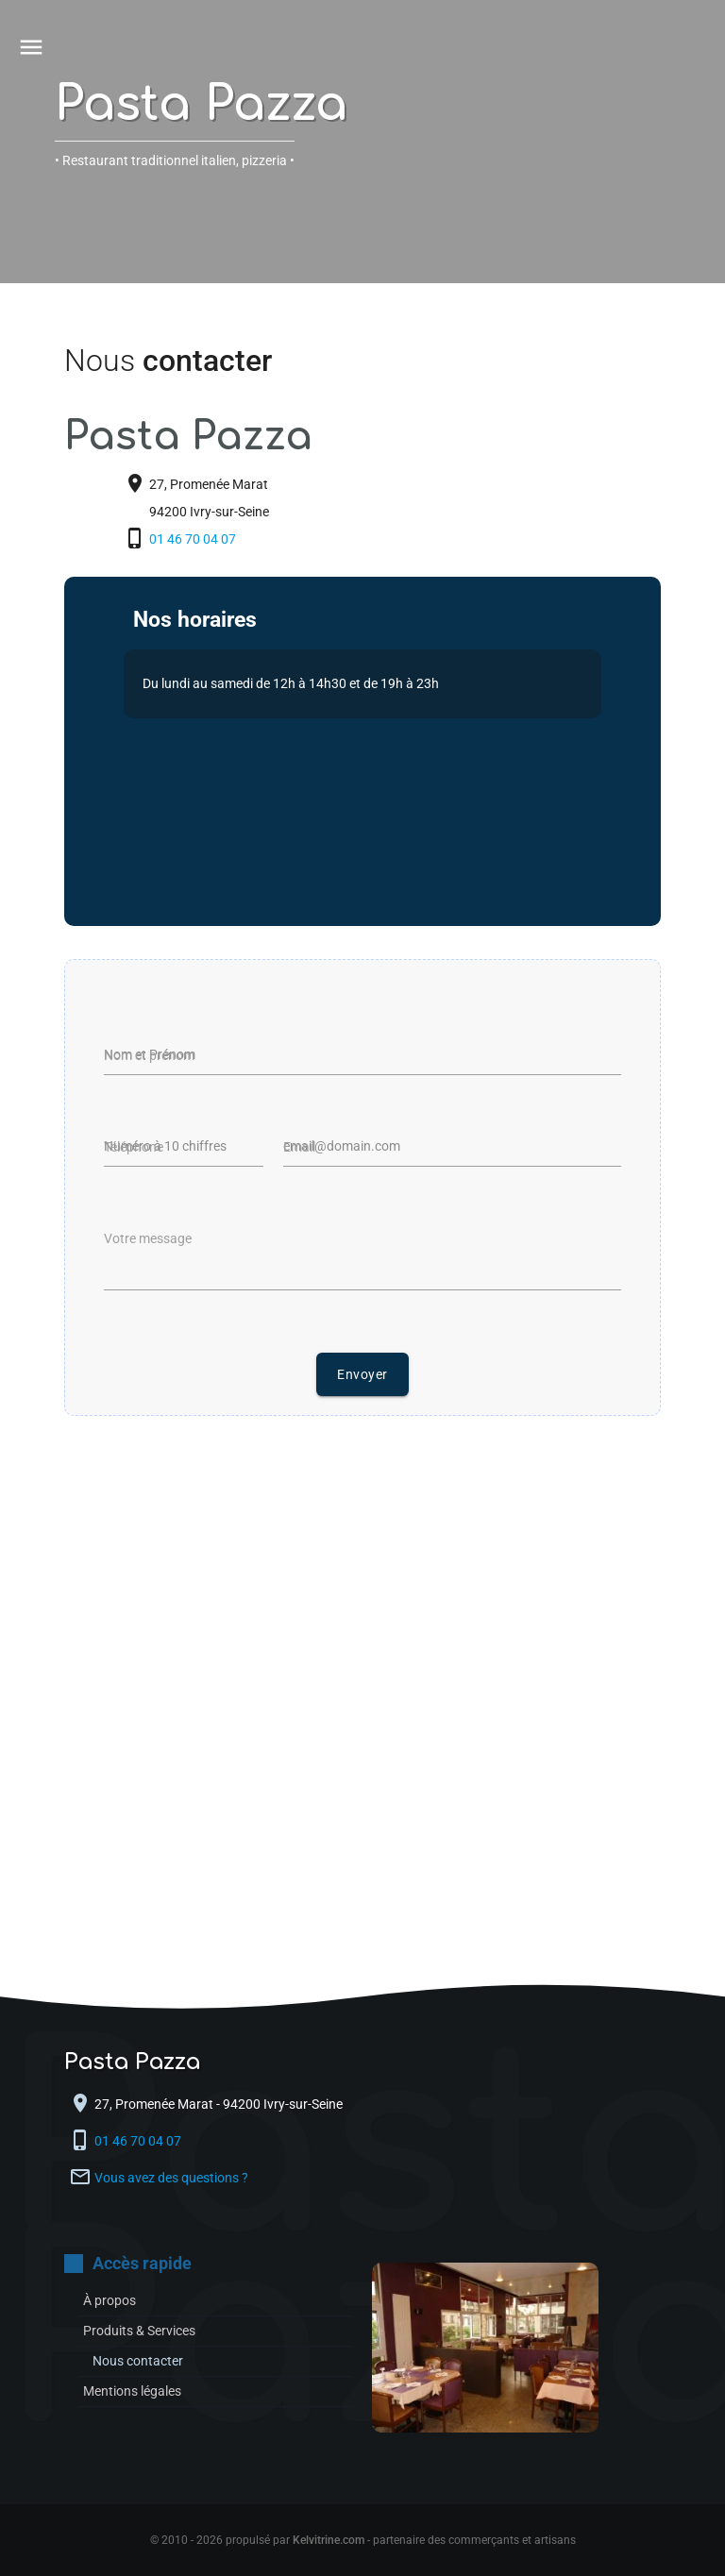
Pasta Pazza (201, 104)
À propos (109, 2300)
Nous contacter (138, 2360)
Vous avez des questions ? (171, 2177)
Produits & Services (139, 2330)
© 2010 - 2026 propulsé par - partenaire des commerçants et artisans (363, 2540)
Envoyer (362, 1374)
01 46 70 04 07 (194, 539)
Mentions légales (132, 2391)
